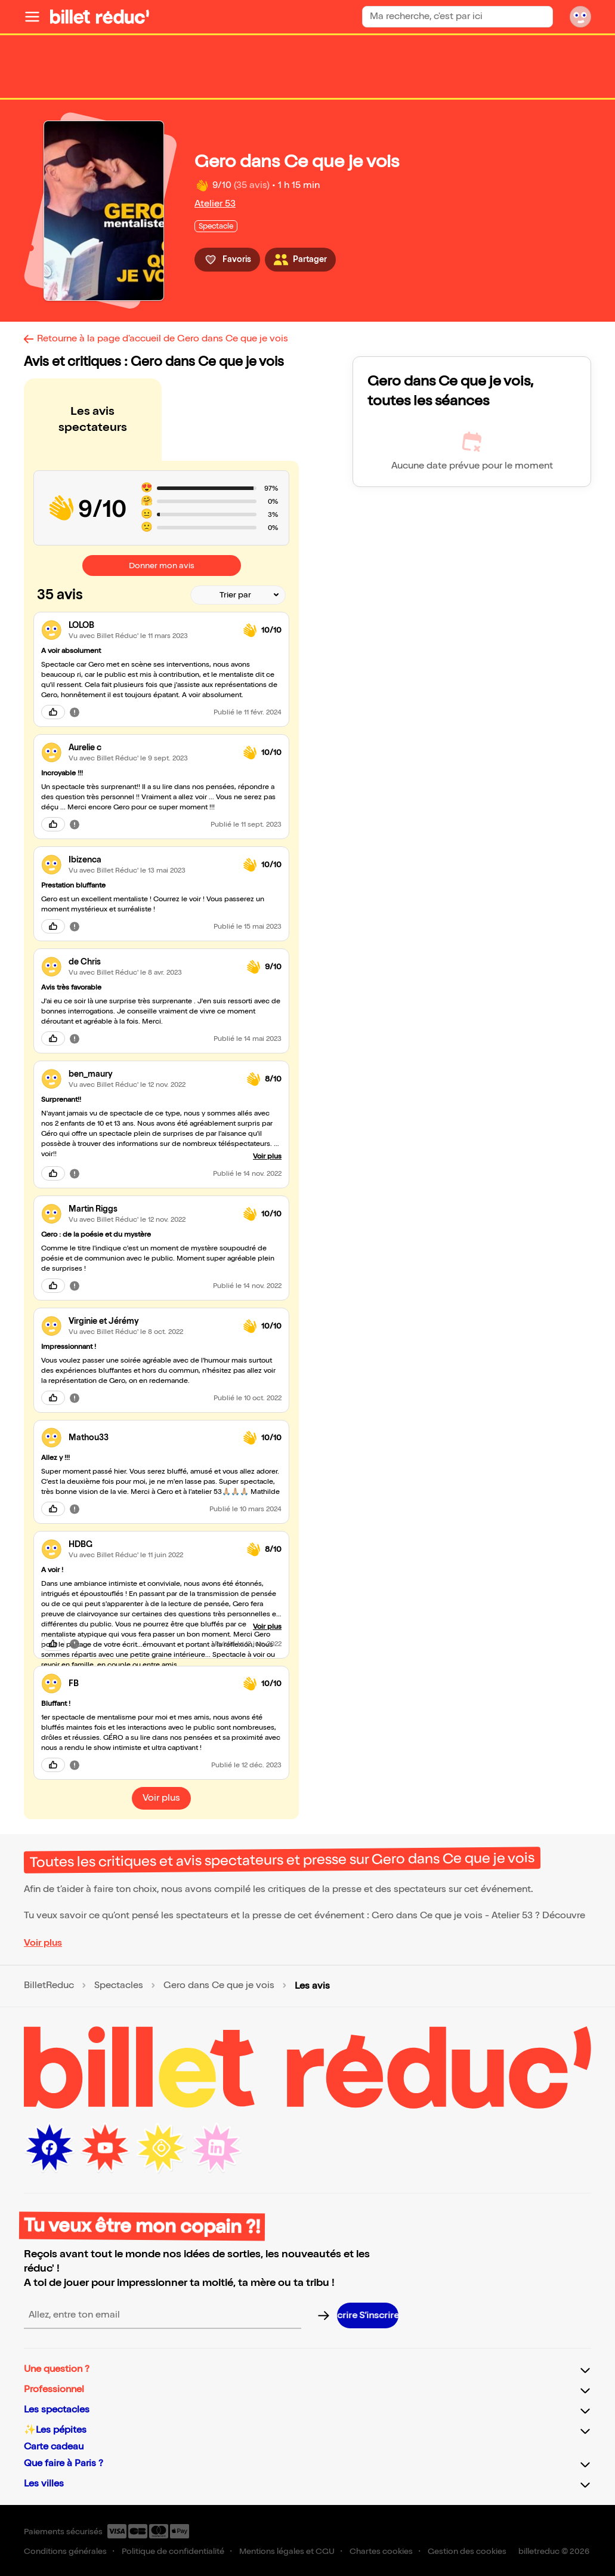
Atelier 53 (215, 203)
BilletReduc (49, 1985)
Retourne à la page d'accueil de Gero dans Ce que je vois (162, 338)
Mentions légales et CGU (287, 2551)
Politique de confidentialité (173, 2551)
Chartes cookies (381, 2551)
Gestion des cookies (467, 2551)
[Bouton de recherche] (543, 16)
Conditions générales (65, 2551)
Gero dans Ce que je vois (218, 1985)
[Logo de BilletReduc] (99, 17)
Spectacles (118, 1985)
